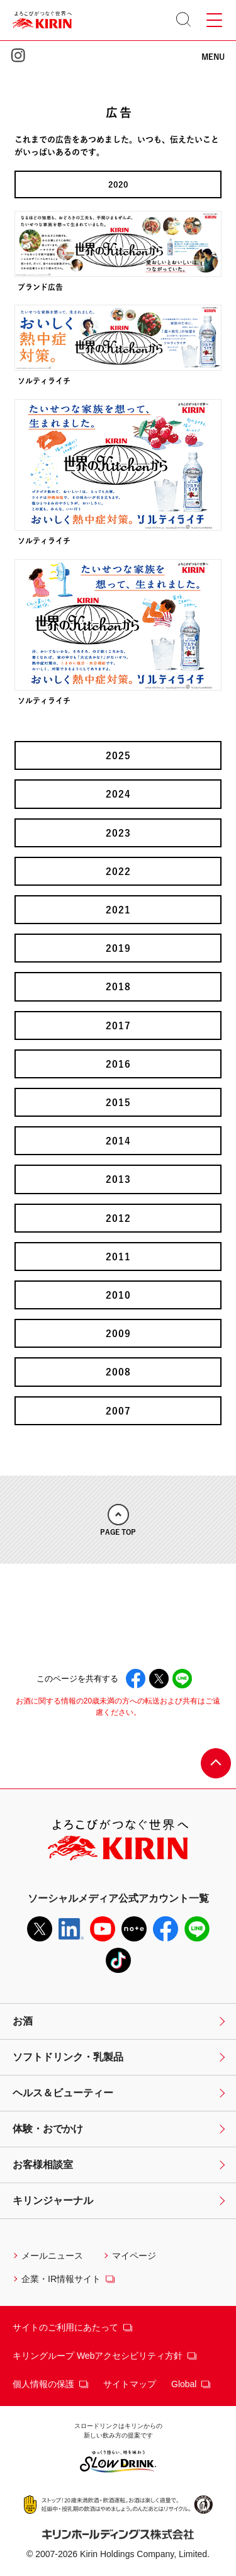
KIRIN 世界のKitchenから (118, 67)
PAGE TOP (118, 1519)
